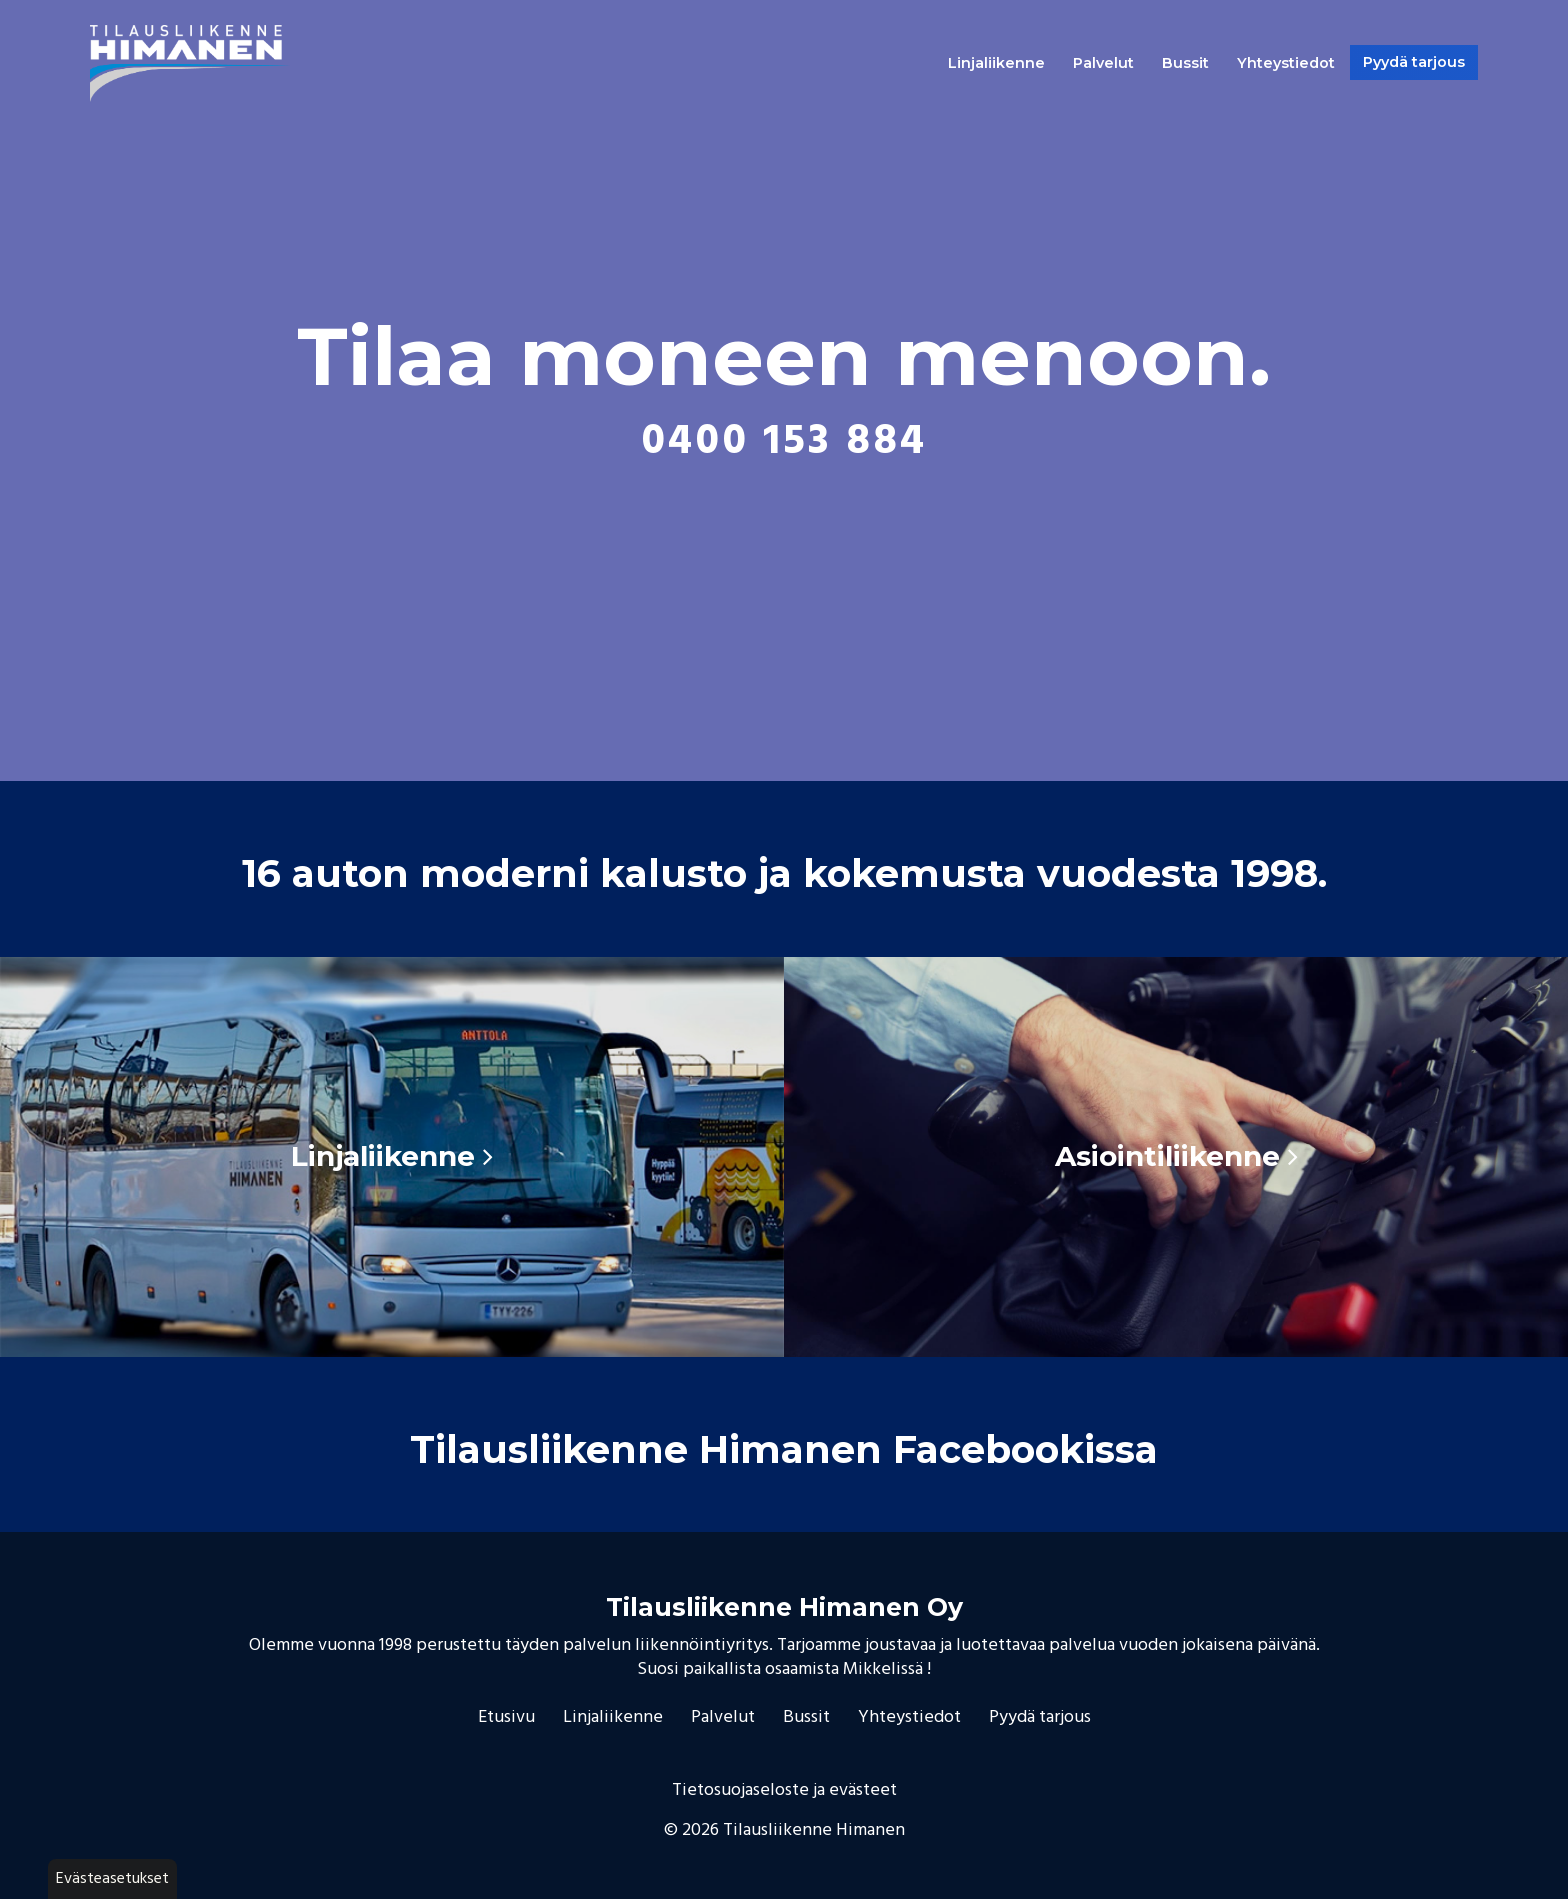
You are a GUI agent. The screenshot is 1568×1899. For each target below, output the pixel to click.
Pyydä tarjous (1414, 62)
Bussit (1185, 63)
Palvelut (1103, 63)
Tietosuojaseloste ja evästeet (784, 1790)
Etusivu (506, 1717)
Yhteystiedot (1286, 63)
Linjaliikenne (996, 63)
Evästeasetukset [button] (112, 1879)
